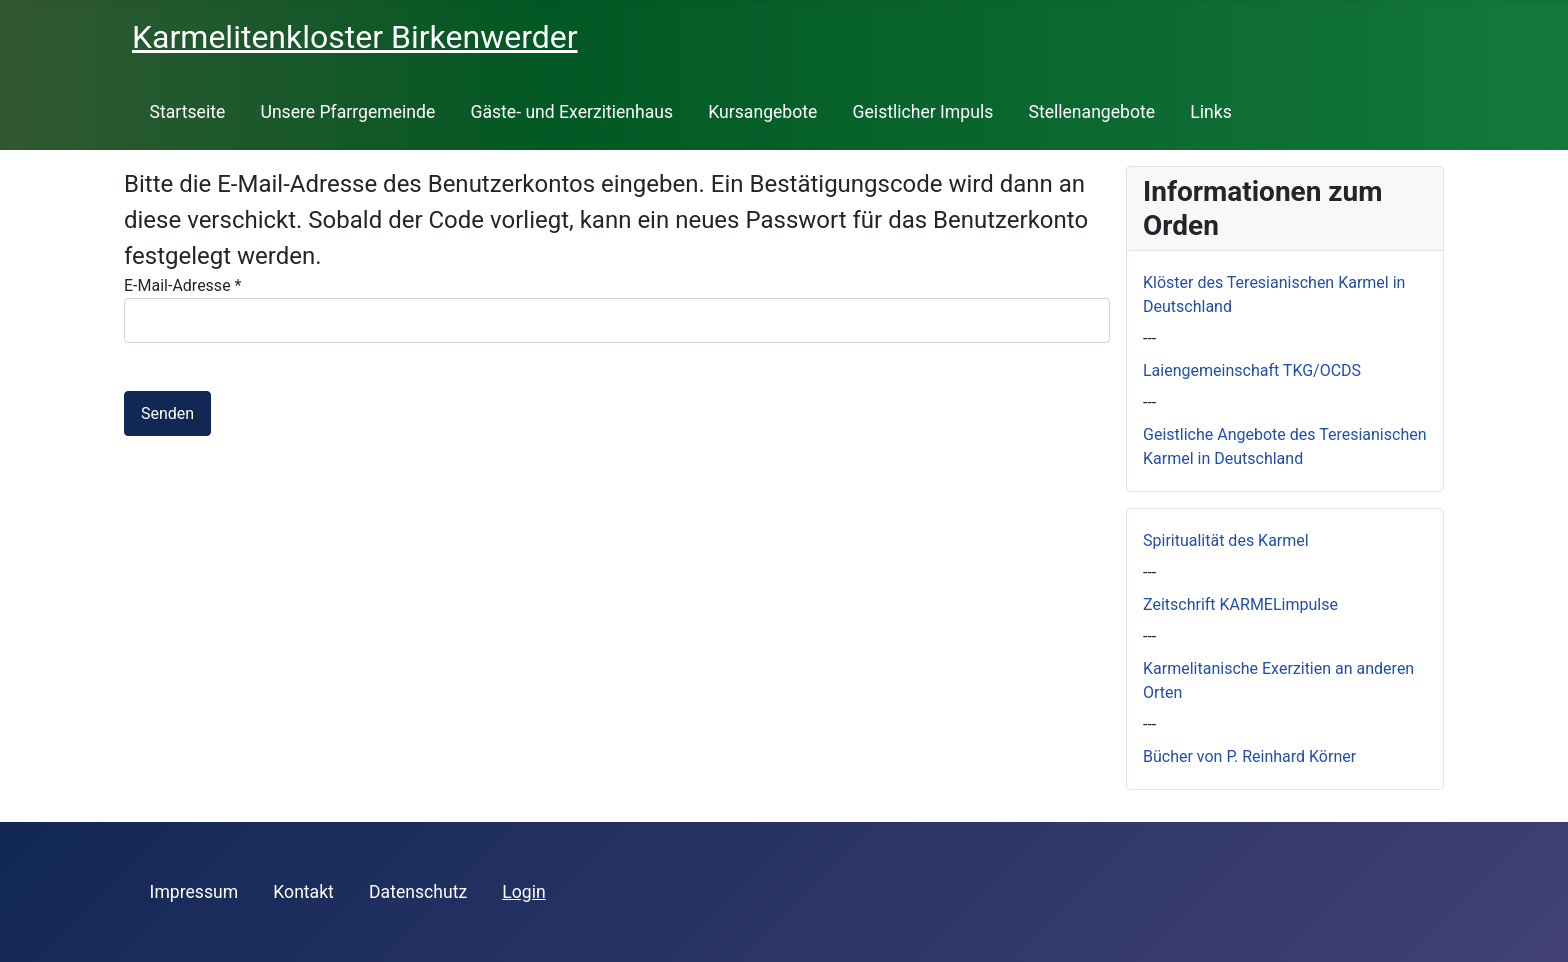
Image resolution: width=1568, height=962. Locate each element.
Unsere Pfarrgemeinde (347, 112)
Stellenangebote (1091, 112)
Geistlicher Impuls (923, 112)
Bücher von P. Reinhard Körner (1249, 756)
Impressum (194, 892)
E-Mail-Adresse (182, 285)
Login (523, 892)
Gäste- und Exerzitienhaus (571, 112)
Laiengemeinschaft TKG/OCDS (1252, 370)
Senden (167, 413)
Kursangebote (762, 112)
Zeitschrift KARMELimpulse (1240, 604)
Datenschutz (418, 892)
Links (1210, 112)
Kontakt (303, 892)
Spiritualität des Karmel (1226, 540)
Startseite (188, 112)
